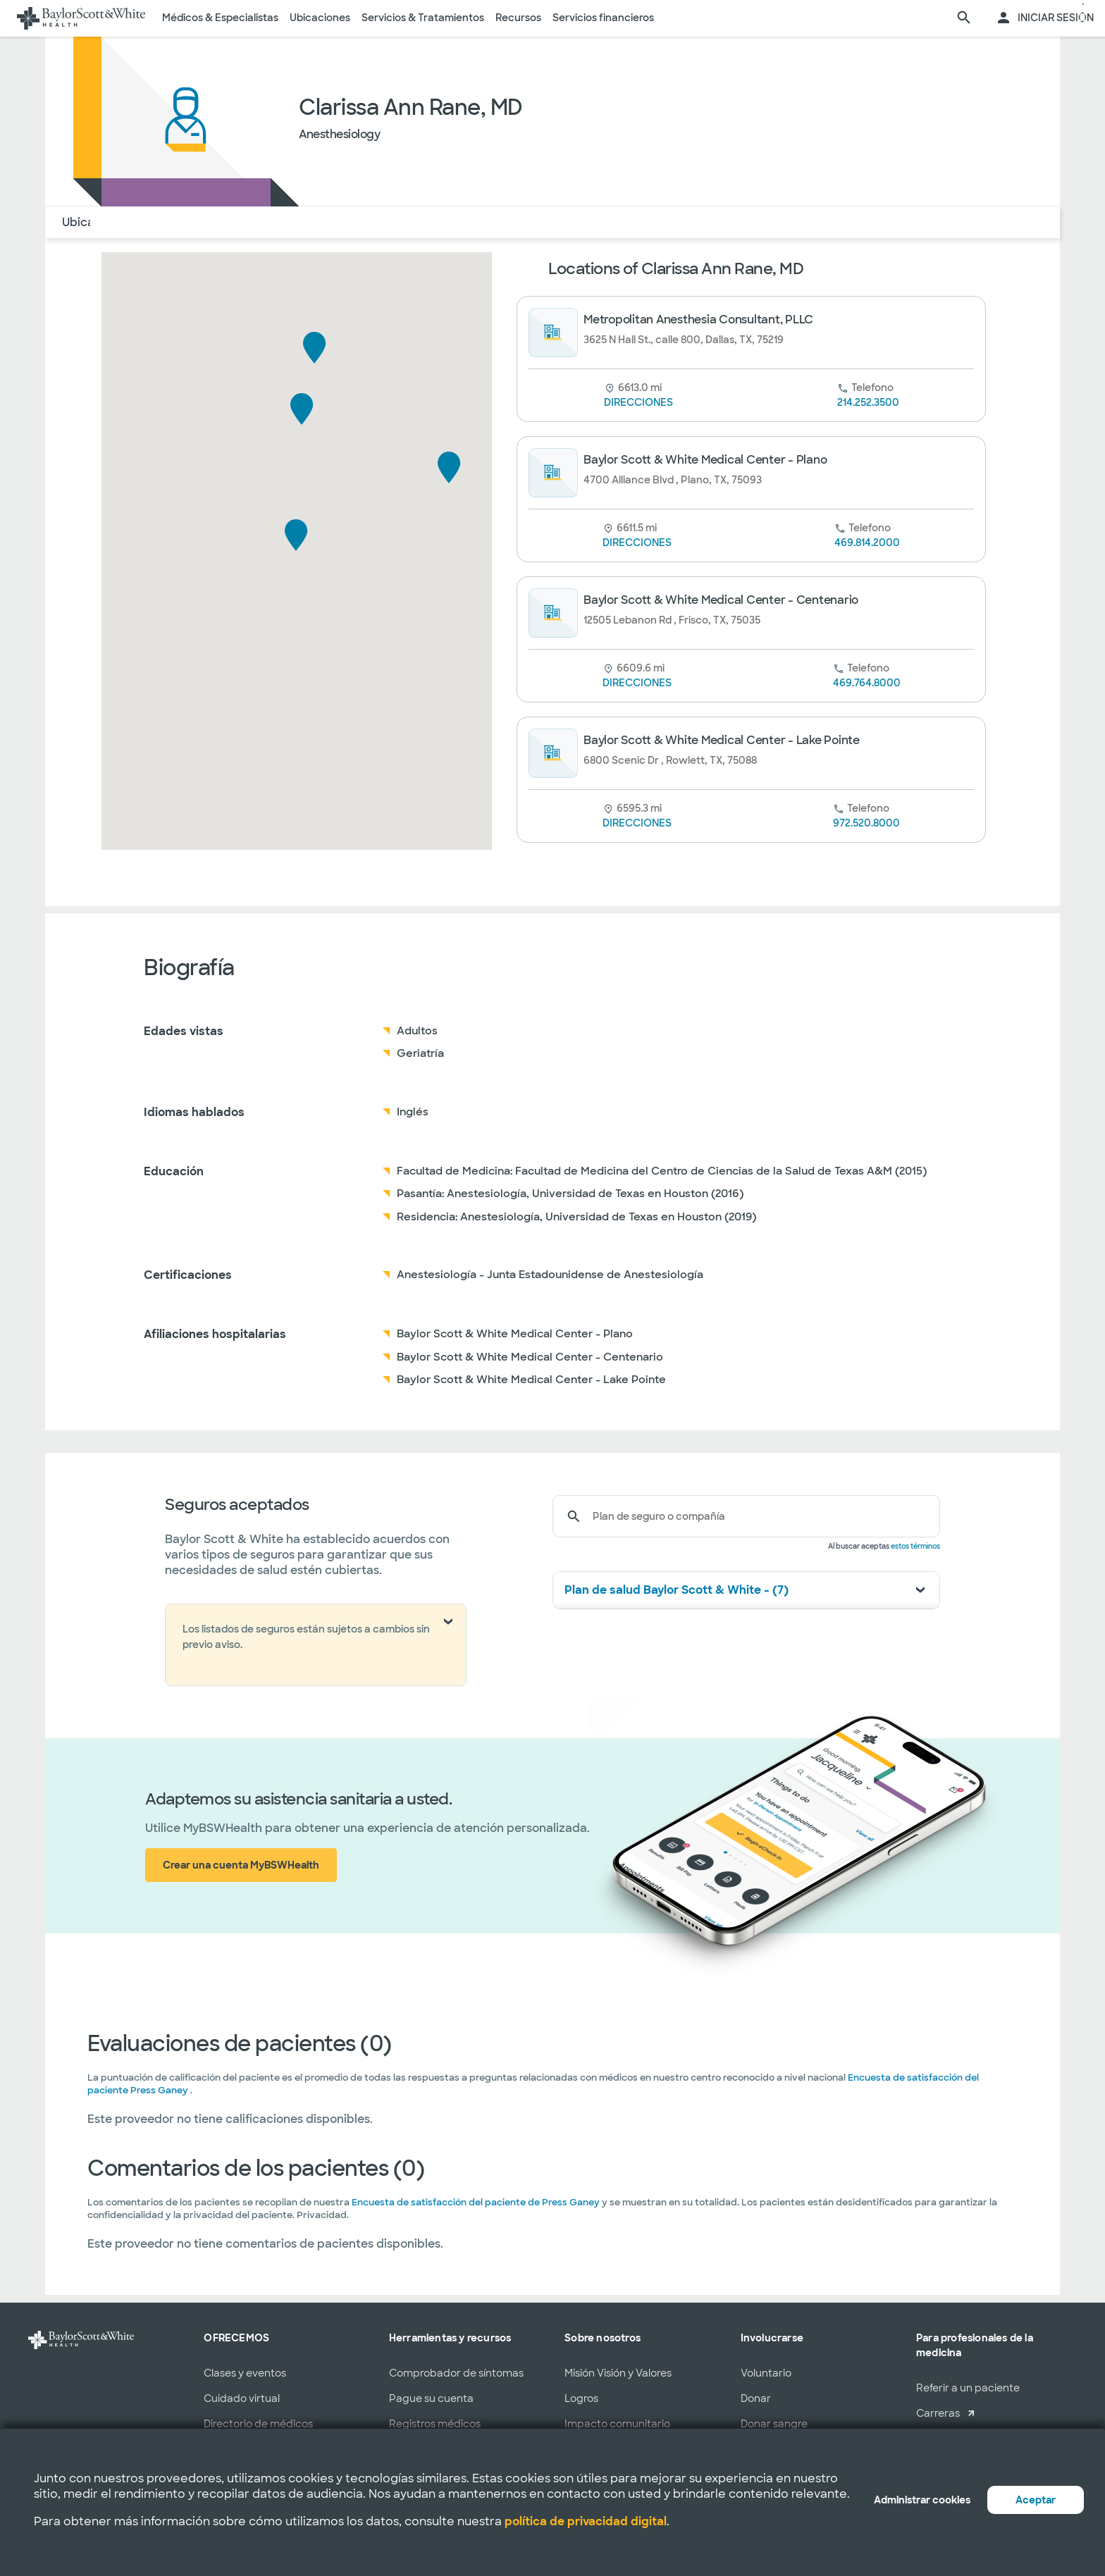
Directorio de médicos (258, 2423)
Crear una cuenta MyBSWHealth (241, 1865)
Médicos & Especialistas (220, 17)
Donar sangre (774, 2423)
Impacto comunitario (617, 2423)
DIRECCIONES (638, 402)
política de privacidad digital (586, 2521)
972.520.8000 (866, 823)
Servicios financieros (603, 17)
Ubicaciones (320, 17)
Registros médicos (435, 2423)
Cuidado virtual (242, 2398)
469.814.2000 (867, 542)
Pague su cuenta (431, 2398)
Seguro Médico (265, 222)
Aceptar (1036, 2500)
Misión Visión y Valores (618, 2373)
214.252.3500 (868, 402)
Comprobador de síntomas (456, 2373)
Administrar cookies (922, 2500)
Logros (581, 2398)
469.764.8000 (867, 682)
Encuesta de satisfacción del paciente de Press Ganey (476, 2202)
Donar (756, 2398)
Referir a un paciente (968, 2388)
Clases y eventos (245, 2373)
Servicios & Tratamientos (423, 17)
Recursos (518, 17)
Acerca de (177, 222)
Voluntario (766, 2373)
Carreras (938, 2413)
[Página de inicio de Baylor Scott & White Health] (81, 18)
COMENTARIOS (365, 222)
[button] (296, 535)
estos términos (915, 1546)
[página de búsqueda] (964, 18)
